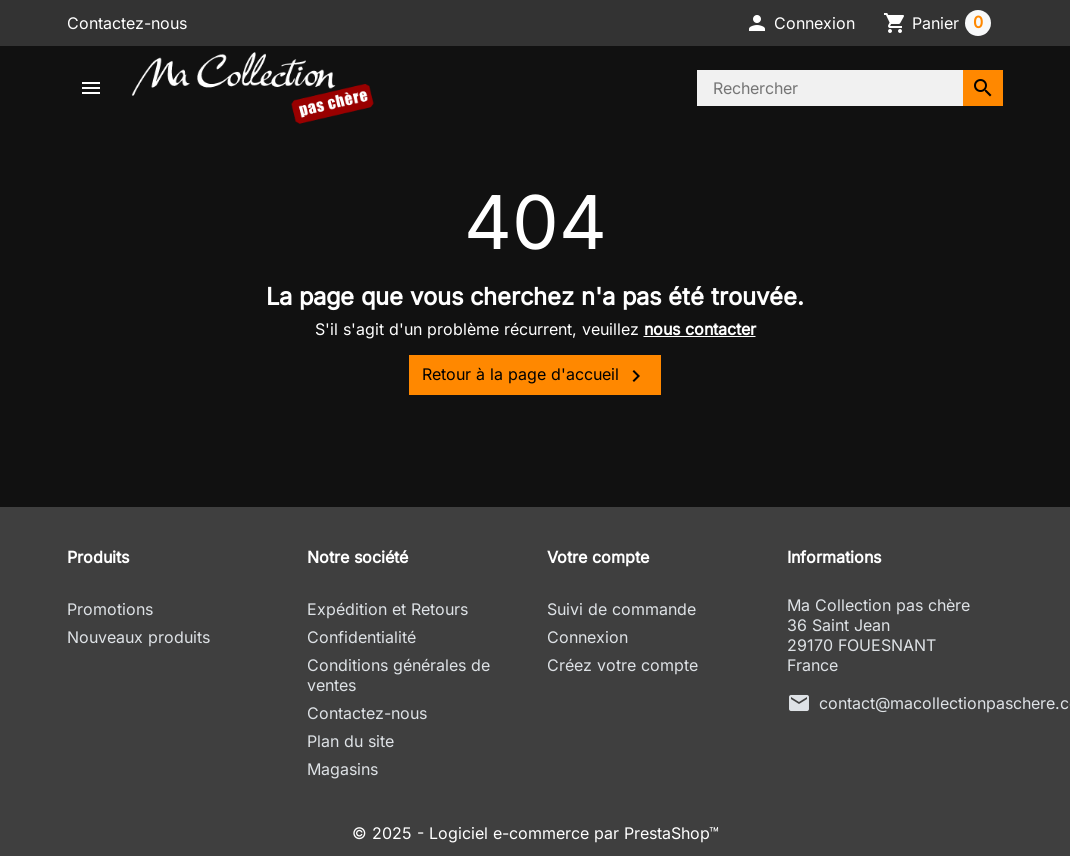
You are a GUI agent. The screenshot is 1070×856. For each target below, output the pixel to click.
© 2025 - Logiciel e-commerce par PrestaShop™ (535, 833)
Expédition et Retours (387, 609)
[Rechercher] (830, 88)
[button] (800, 23)
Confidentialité (361, 637)
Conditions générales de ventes (398, 675)
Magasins (342, 769)
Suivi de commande (621, 609)
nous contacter (700, 329)
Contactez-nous (127, 23)
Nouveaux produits (138, 637)
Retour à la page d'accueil (535, 376)
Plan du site (350, 741)
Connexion (587, 637)
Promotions (110, 609)
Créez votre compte (622, 665)
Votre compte (598, 557)
